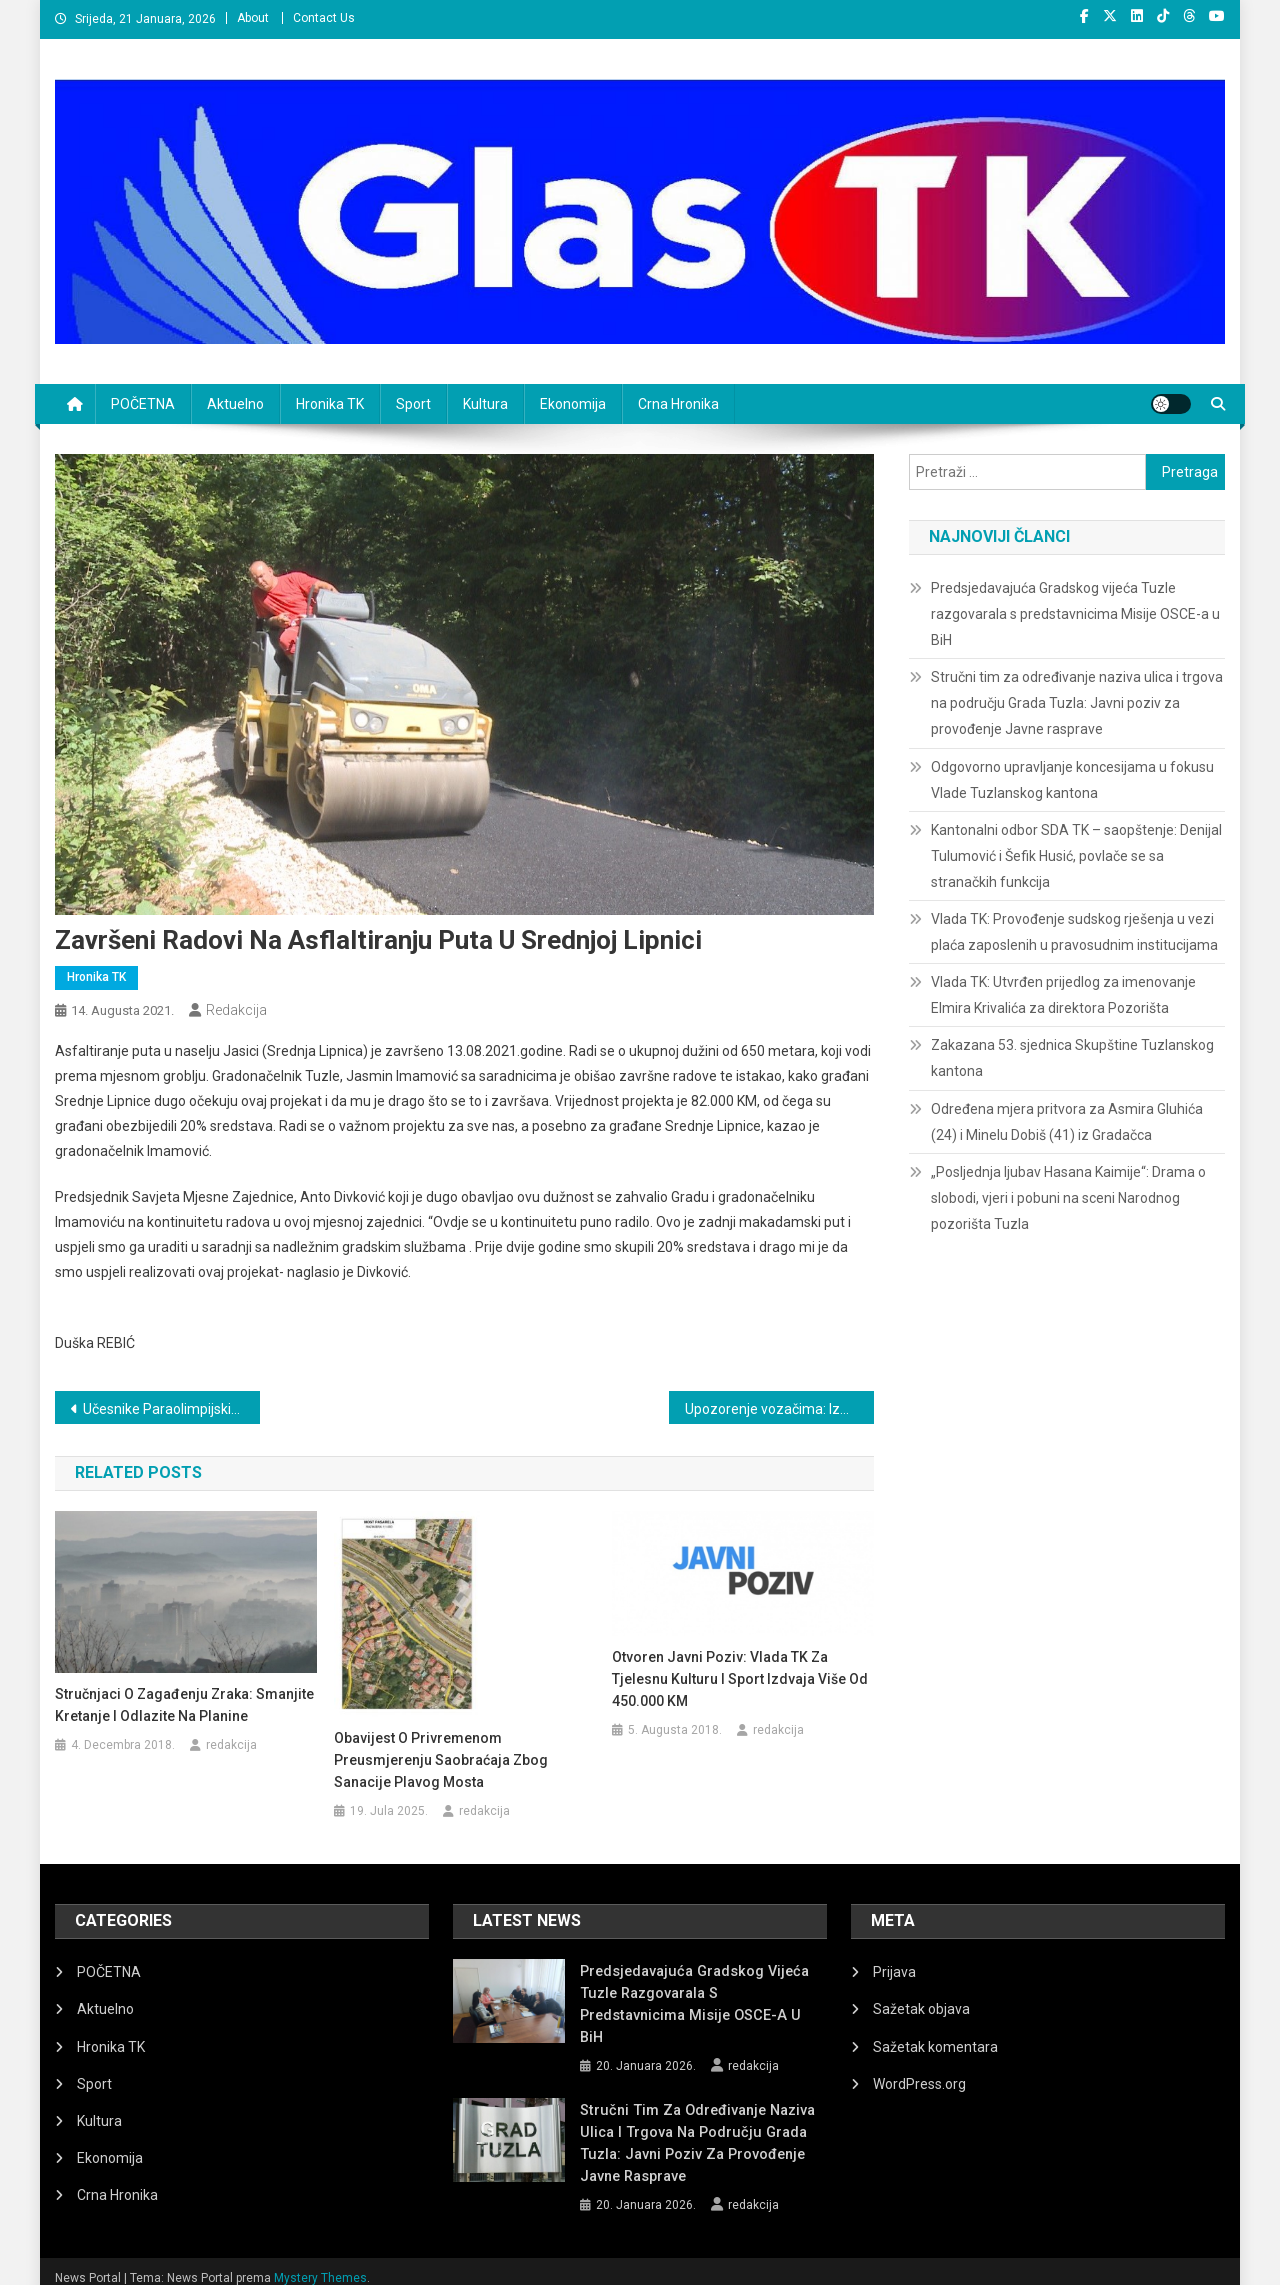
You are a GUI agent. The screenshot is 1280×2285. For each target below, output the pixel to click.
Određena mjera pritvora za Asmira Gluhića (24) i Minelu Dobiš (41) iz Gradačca (1067, 1122)
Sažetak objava (921, 2009)
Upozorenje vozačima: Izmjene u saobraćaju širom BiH (779, 1409)
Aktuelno (235, 404)
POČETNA (143, 404)
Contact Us (324, 18)
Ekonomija (573, 404)
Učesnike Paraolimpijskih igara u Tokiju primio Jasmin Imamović (171, 1409)
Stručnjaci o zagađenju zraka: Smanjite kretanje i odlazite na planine (184, 1705)
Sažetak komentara (935, 2047)
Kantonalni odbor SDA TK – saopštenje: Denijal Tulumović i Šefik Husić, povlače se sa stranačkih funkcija (1076, 856)
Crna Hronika (678, 404)
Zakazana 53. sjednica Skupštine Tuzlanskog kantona (1072, 1058)
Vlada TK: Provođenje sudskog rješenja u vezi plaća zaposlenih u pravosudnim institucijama (1074, 932)
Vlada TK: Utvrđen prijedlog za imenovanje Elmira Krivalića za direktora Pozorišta (1063, 995)
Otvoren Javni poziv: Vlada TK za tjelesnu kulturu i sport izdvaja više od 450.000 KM (740, 1679)
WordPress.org (919, 2084)
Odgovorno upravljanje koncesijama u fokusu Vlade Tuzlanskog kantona (1072, 780)
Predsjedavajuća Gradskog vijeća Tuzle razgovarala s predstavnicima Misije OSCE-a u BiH (1075, 614)
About (253, 18)
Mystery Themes (320, 2263)
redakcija (236, 1010)
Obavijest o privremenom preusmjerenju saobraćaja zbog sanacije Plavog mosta (441, 1760)
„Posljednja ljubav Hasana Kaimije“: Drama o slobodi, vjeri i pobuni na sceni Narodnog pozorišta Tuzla (1068, 1198)
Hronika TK (330, 404)
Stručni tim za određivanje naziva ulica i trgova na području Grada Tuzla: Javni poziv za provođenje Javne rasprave (1077, 703)
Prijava (894, 1972)
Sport (413, 404)
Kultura (485, 404)
